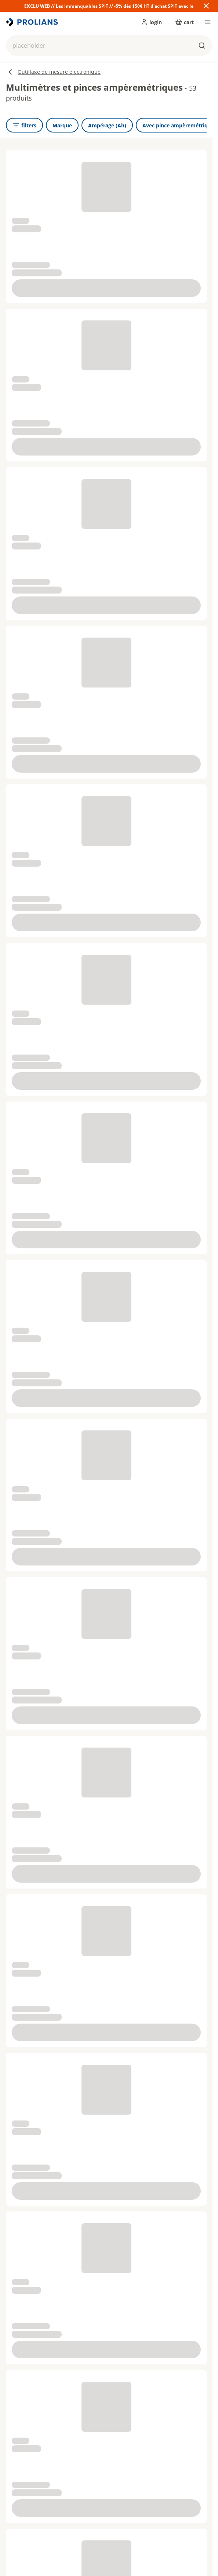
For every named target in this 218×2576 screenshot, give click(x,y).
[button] (109, 45)
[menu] (207, 22)
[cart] (184, 22)
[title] (32, 22)
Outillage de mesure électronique (53, 72)
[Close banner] (206, 6)
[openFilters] (24, 125)
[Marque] (62, 125)
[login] (151, 22)
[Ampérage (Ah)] (107, 125)
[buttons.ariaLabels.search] (202, 45)
